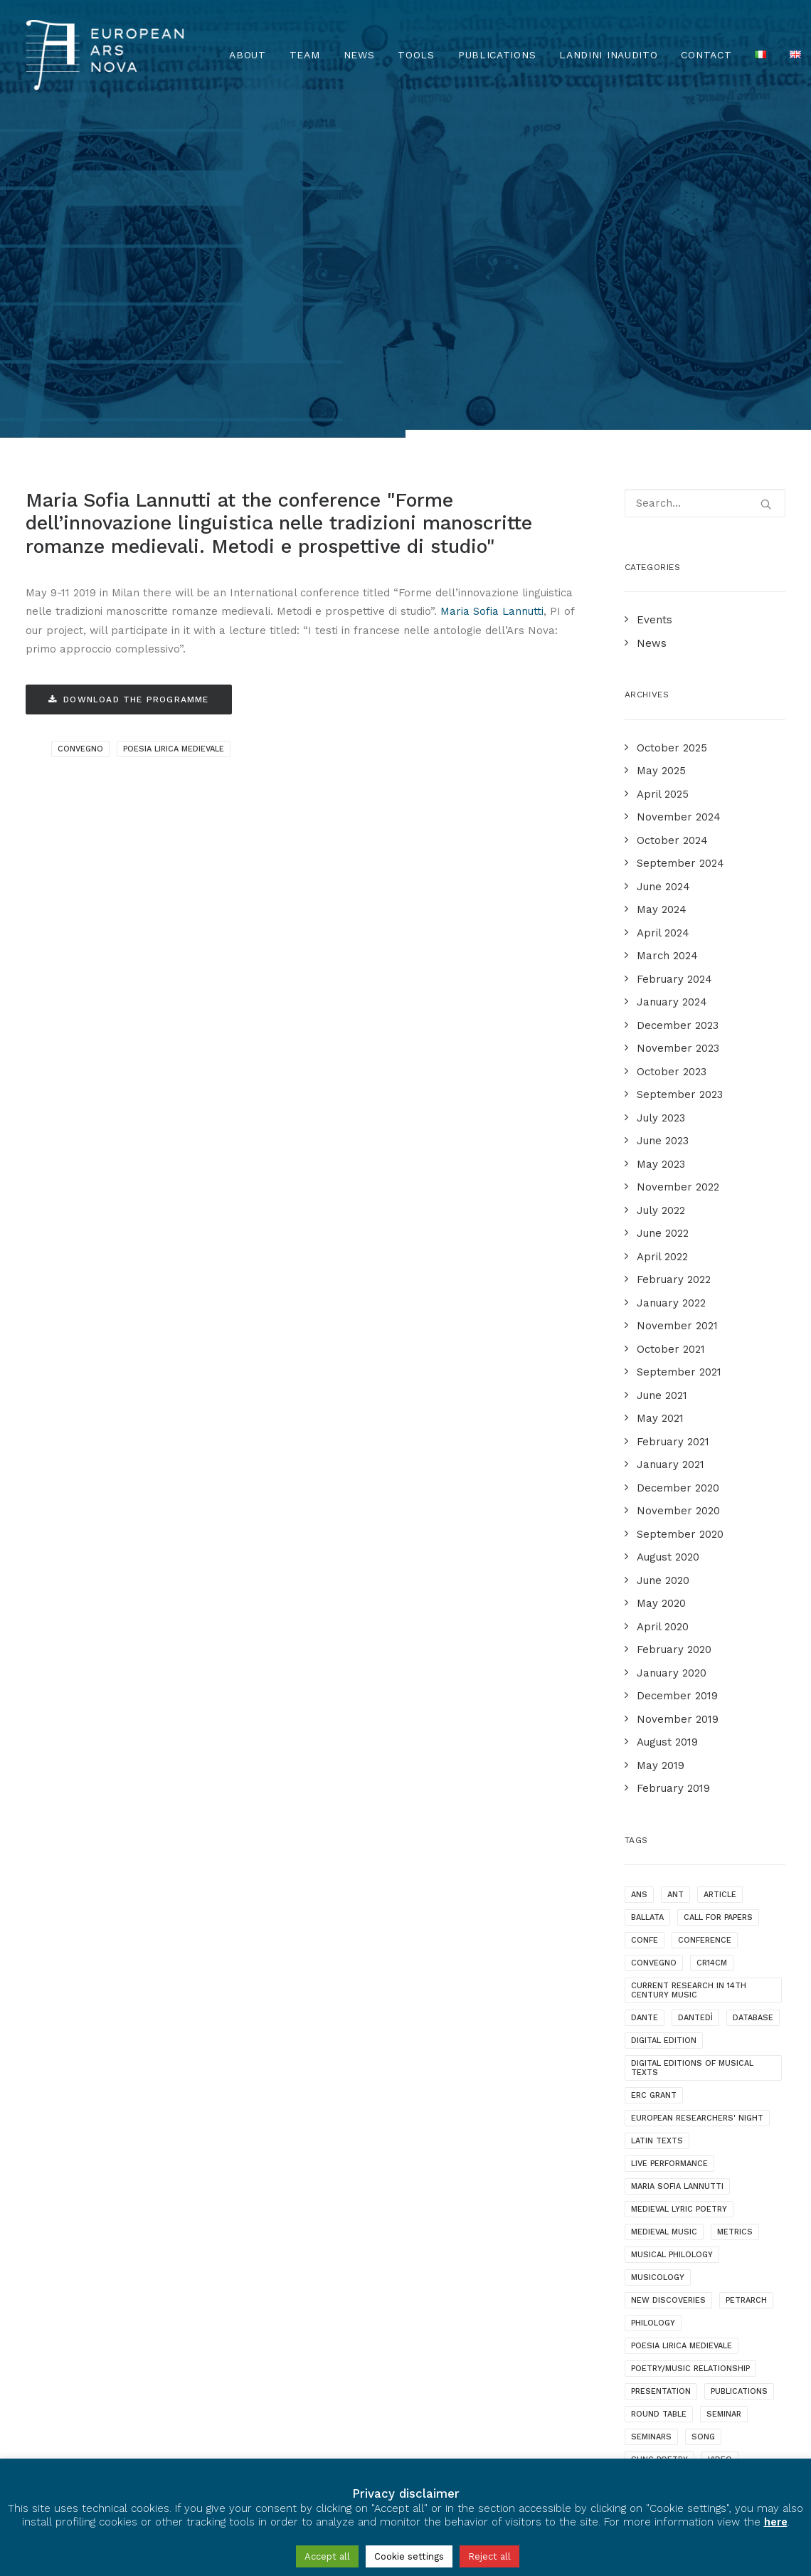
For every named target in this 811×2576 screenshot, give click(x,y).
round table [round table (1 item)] (659, 2137)
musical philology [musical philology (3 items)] (672, 1978)
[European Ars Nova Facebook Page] (39, 2407)
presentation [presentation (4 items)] (661, 2114)
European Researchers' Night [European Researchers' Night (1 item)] (697, 1841)
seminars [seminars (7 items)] (651, 2160)
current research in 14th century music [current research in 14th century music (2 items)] (688, 1713)
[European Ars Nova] (105, 54)
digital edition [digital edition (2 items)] (663, 1763)
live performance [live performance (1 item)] (669, 1886)
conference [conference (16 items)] (704, 1663)
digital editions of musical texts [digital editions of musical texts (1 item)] (692, 1791)
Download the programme (128, 423)
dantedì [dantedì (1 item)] (695, 1741)
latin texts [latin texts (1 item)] (657, 1864)
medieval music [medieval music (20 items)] (664, 1955)
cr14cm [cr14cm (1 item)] (711, 1686)
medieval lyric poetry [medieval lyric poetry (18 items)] (679, 1932)
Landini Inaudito (608, 54)
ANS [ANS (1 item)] (639, 1617)
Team (305, 54)
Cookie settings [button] (409, 2556)
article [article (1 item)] (720, 1617)
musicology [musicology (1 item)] (657, 2000)
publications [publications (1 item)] (739, 2114)
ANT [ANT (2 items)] (675, 1617)
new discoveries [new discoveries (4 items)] (668, 2023)
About (247, 54)
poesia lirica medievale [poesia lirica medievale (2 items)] (681, 2069)
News (359, 54)
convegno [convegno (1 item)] (654, 1686)
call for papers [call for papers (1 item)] (718, 1640)
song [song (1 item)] (703, 2160)
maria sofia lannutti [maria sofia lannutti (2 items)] (677, 1909)
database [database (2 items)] (753, 1741)
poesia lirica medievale (173, 472)
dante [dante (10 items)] (644, 1741)
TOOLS (416, 54)
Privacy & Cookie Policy (92, 2448)
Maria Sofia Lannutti (492, 334)
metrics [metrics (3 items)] (735, 1955)
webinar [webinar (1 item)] (712, 2205)
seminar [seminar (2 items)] (723, 2137)
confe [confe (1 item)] (644, 1663)
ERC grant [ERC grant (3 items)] (654, 1818)
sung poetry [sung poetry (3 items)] (659, 2182)
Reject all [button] (489, 2556)
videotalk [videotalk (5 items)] (652, 2205)
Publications (497, 54)
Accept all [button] (327, 2556)
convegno (80, 472)
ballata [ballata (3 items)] (647, 1640)
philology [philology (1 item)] (653, 2046)
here (776, 2522)
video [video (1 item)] (720, 2182)
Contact (706, 54)
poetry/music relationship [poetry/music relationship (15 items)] (690, 2091)
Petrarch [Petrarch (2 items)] (746, 2023)
